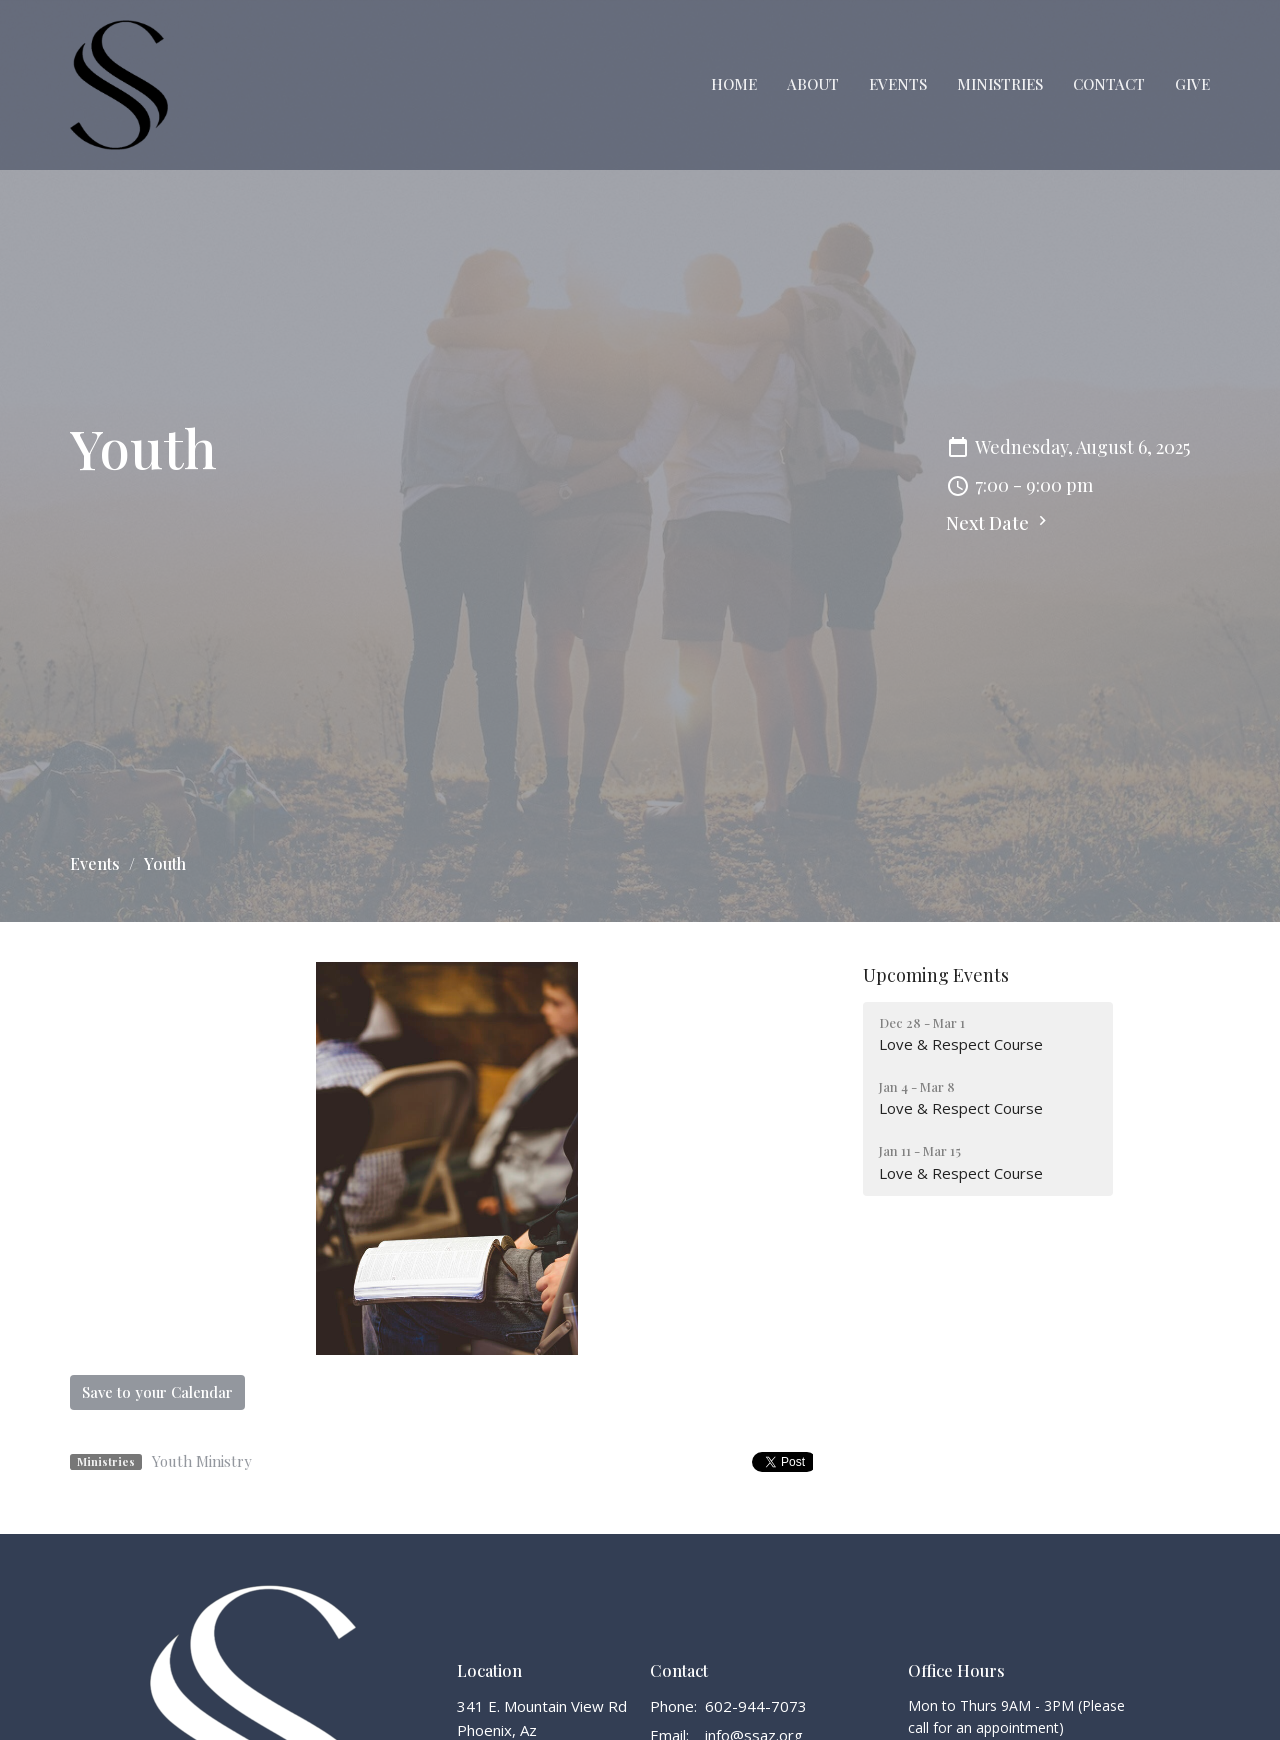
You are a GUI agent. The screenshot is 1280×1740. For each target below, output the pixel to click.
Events (898, 84)
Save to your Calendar (157, 1392)
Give (1192, 84)
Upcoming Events (936, 975)
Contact (1109, 84)
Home (734, 84)
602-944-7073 (756, 1706)
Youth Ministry (202, 1461)
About (813, 84)
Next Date (999, 523)
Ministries (1000, 84)
